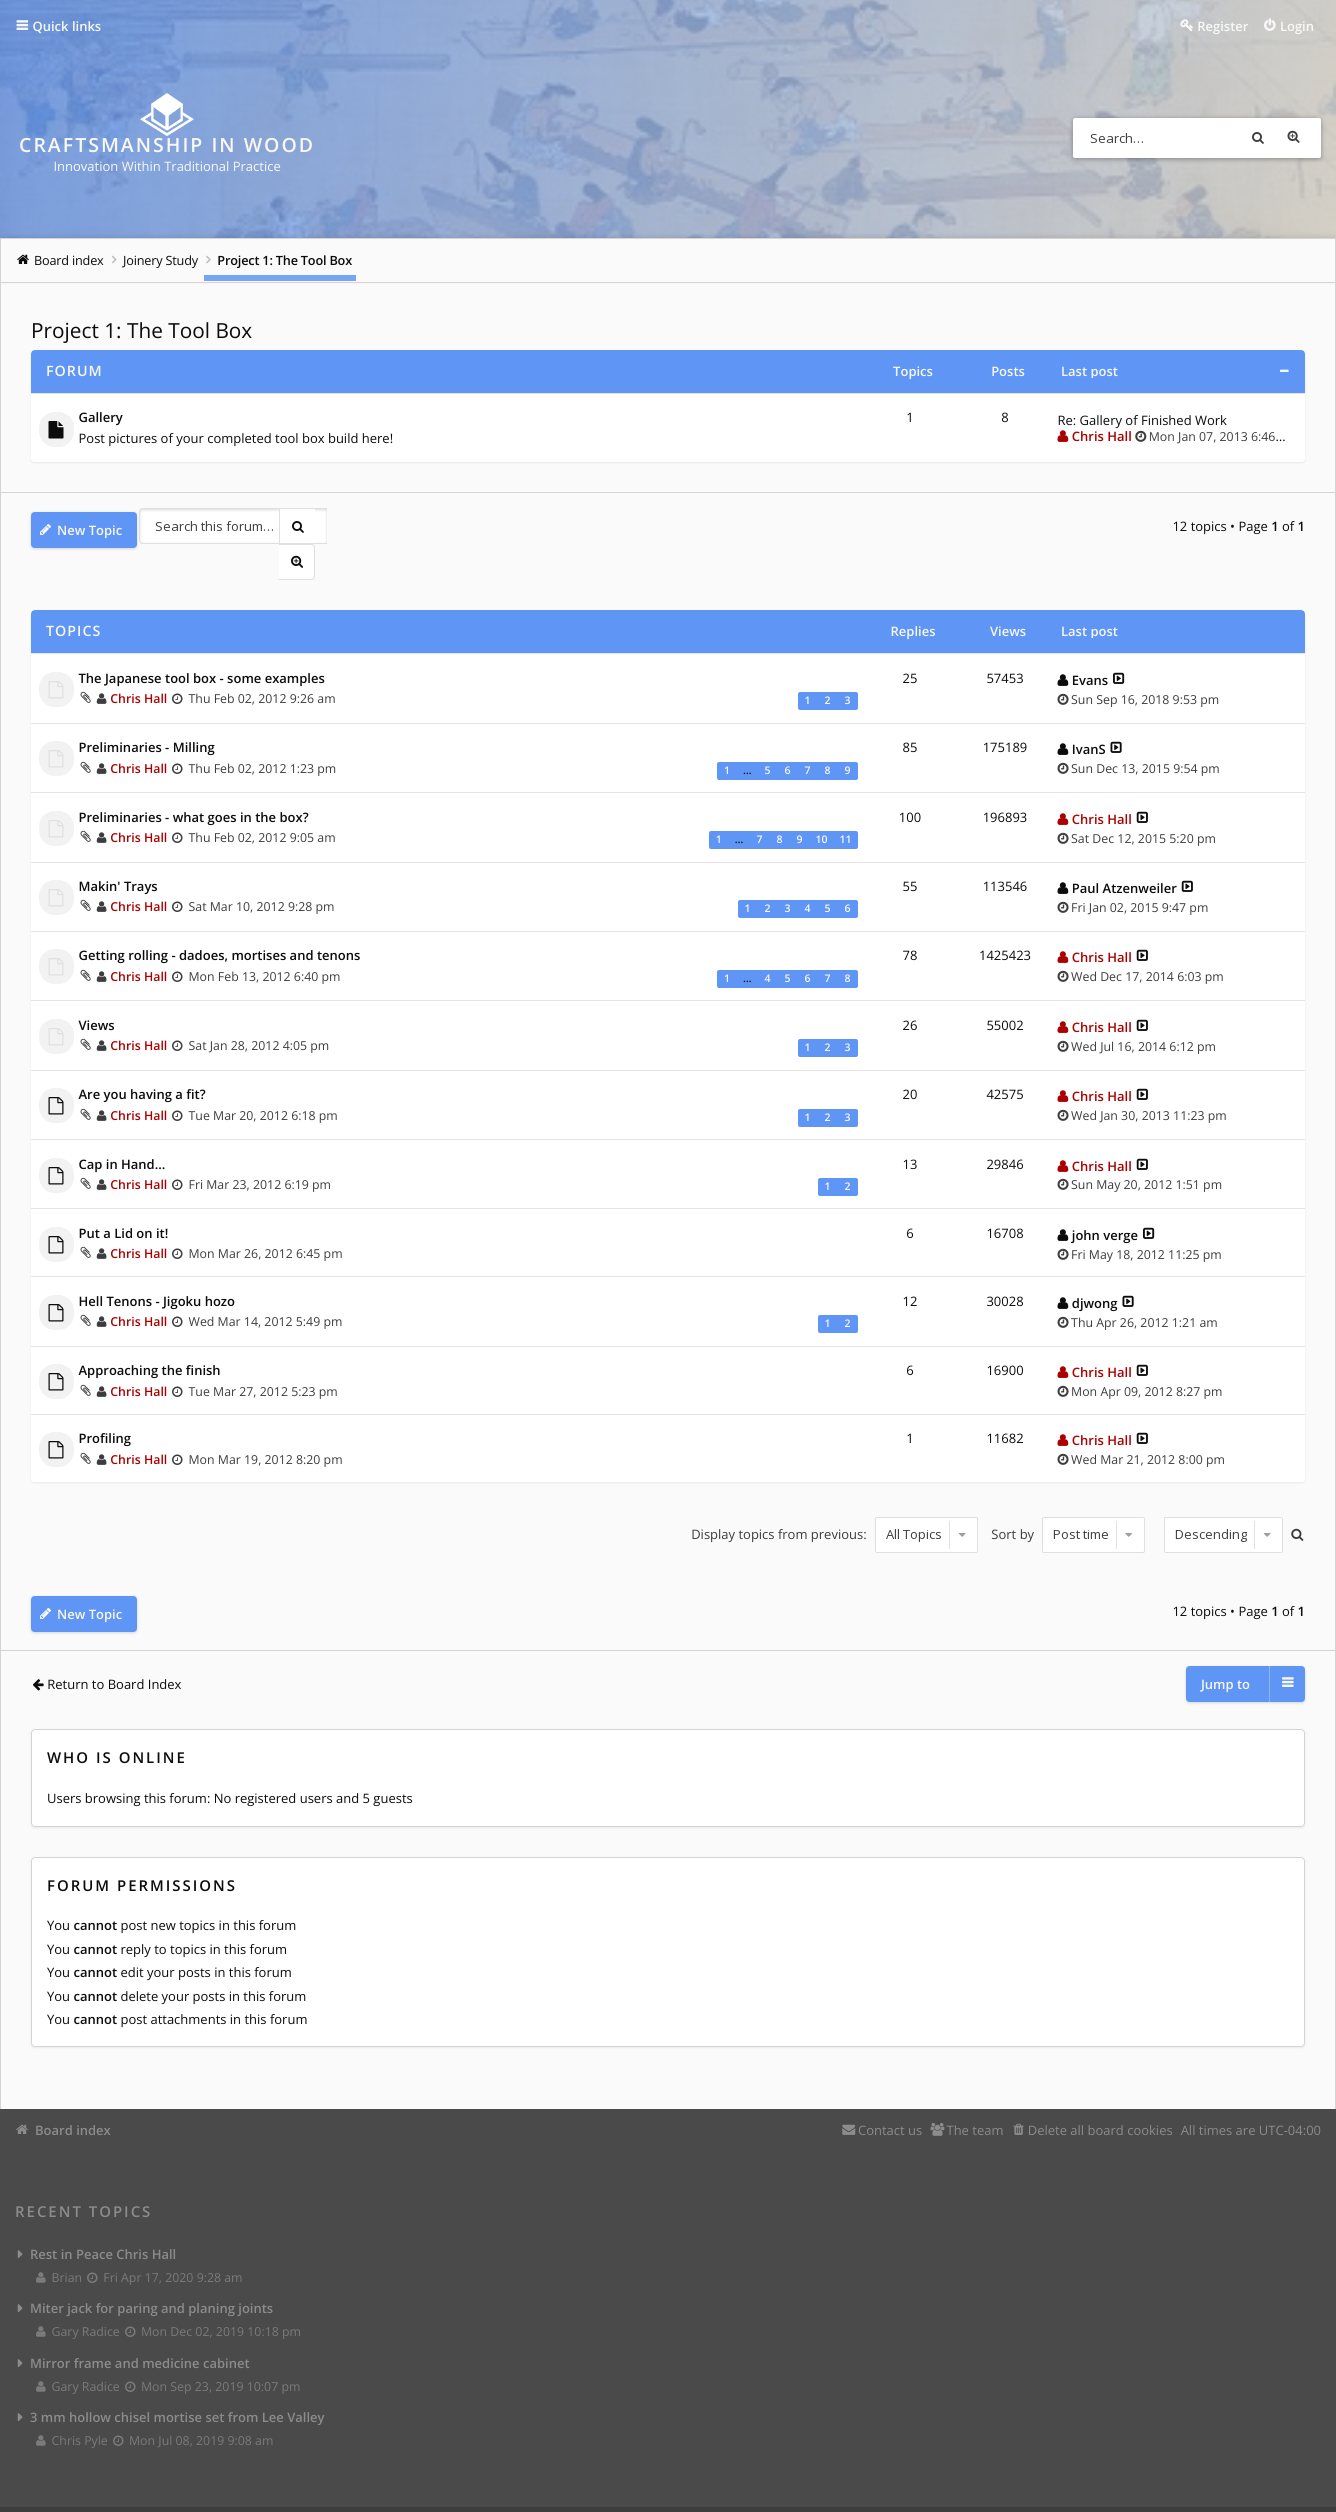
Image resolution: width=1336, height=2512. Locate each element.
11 (845, 807)
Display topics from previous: (831, 1501)
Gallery (101, 419)
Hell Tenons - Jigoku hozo (157, 1269)
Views (97, 993)
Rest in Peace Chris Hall (103, 2215)
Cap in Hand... (122, 1132)
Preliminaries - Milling (147, 716)
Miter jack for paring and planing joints (151, 2271)
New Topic (89, 530)
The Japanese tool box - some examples (202, 646)
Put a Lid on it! (124, 1201)
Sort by (1065, 1501)
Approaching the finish (150, 1339)
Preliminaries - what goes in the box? (194, 785)
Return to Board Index (114, 1645)
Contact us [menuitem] (890, 2090)
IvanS (1089, 717)
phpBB (111, 2492)
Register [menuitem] (1222, 26)
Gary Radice (78, 2295)
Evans (1090, 647)
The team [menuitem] (974, 2090)
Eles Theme (296, 2492)
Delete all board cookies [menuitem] (1100, 2090)
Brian (60, 2239)
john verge (1105, 1202)
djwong (1095, 1270)
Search (1265, 138)
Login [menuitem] (1297, 26)
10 (821, 807)
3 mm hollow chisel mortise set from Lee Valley (177, 2383)
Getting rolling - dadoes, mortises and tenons (220, 924)
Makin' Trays (118, 854)
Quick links (67, 26)
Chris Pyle (72, 2407)
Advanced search (1301, 138)
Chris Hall (1102, 436)
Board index (73, 2090)
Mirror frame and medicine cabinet (140, 2327)
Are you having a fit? (142, 1063)
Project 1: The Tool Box (141, 331)
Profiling (105, 1407)
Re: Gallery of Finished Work (1142, 420)
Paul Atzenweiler (1124, 855)
